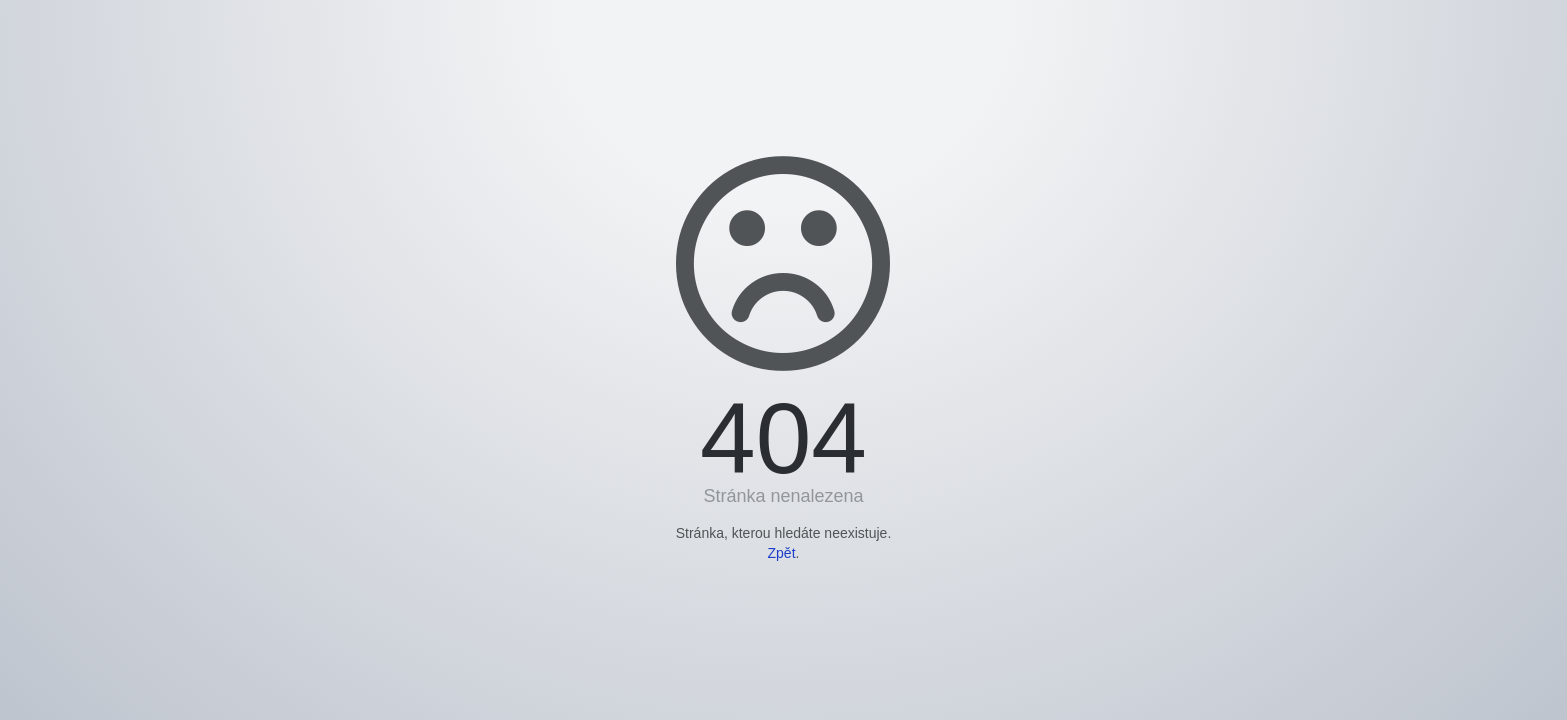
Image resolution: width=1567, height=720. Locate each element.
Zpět (782, 553)
